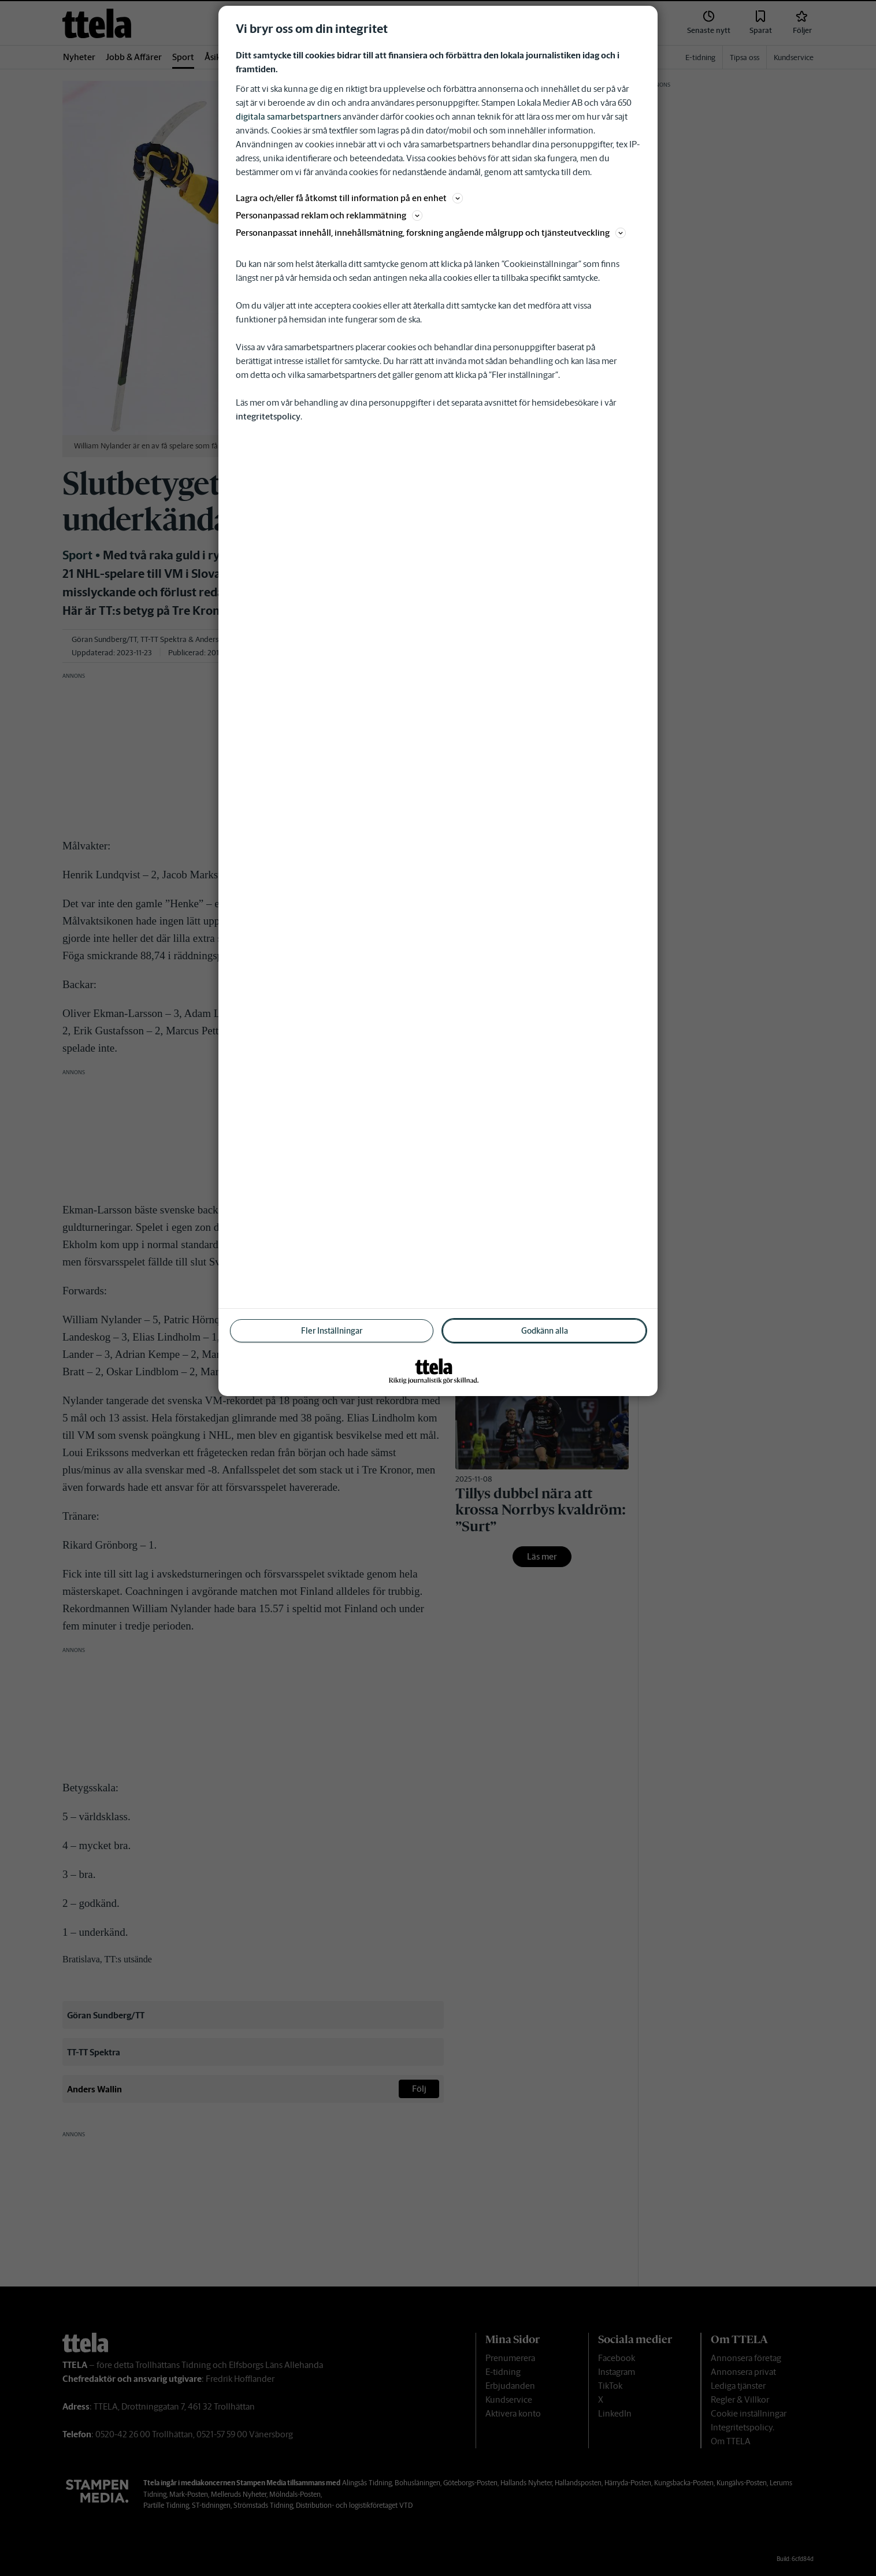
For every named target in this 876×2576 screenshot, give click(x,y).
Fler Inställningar (331, 1331)
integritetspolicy (268, 416)
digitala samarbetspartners (288, 116)
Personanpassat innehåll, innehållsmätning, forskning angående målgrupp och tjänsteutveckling (431, 232)
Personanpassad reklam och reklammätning (329, 215)
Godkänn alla (544, 1331)
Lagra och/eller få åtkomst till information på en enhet (349, 197)
